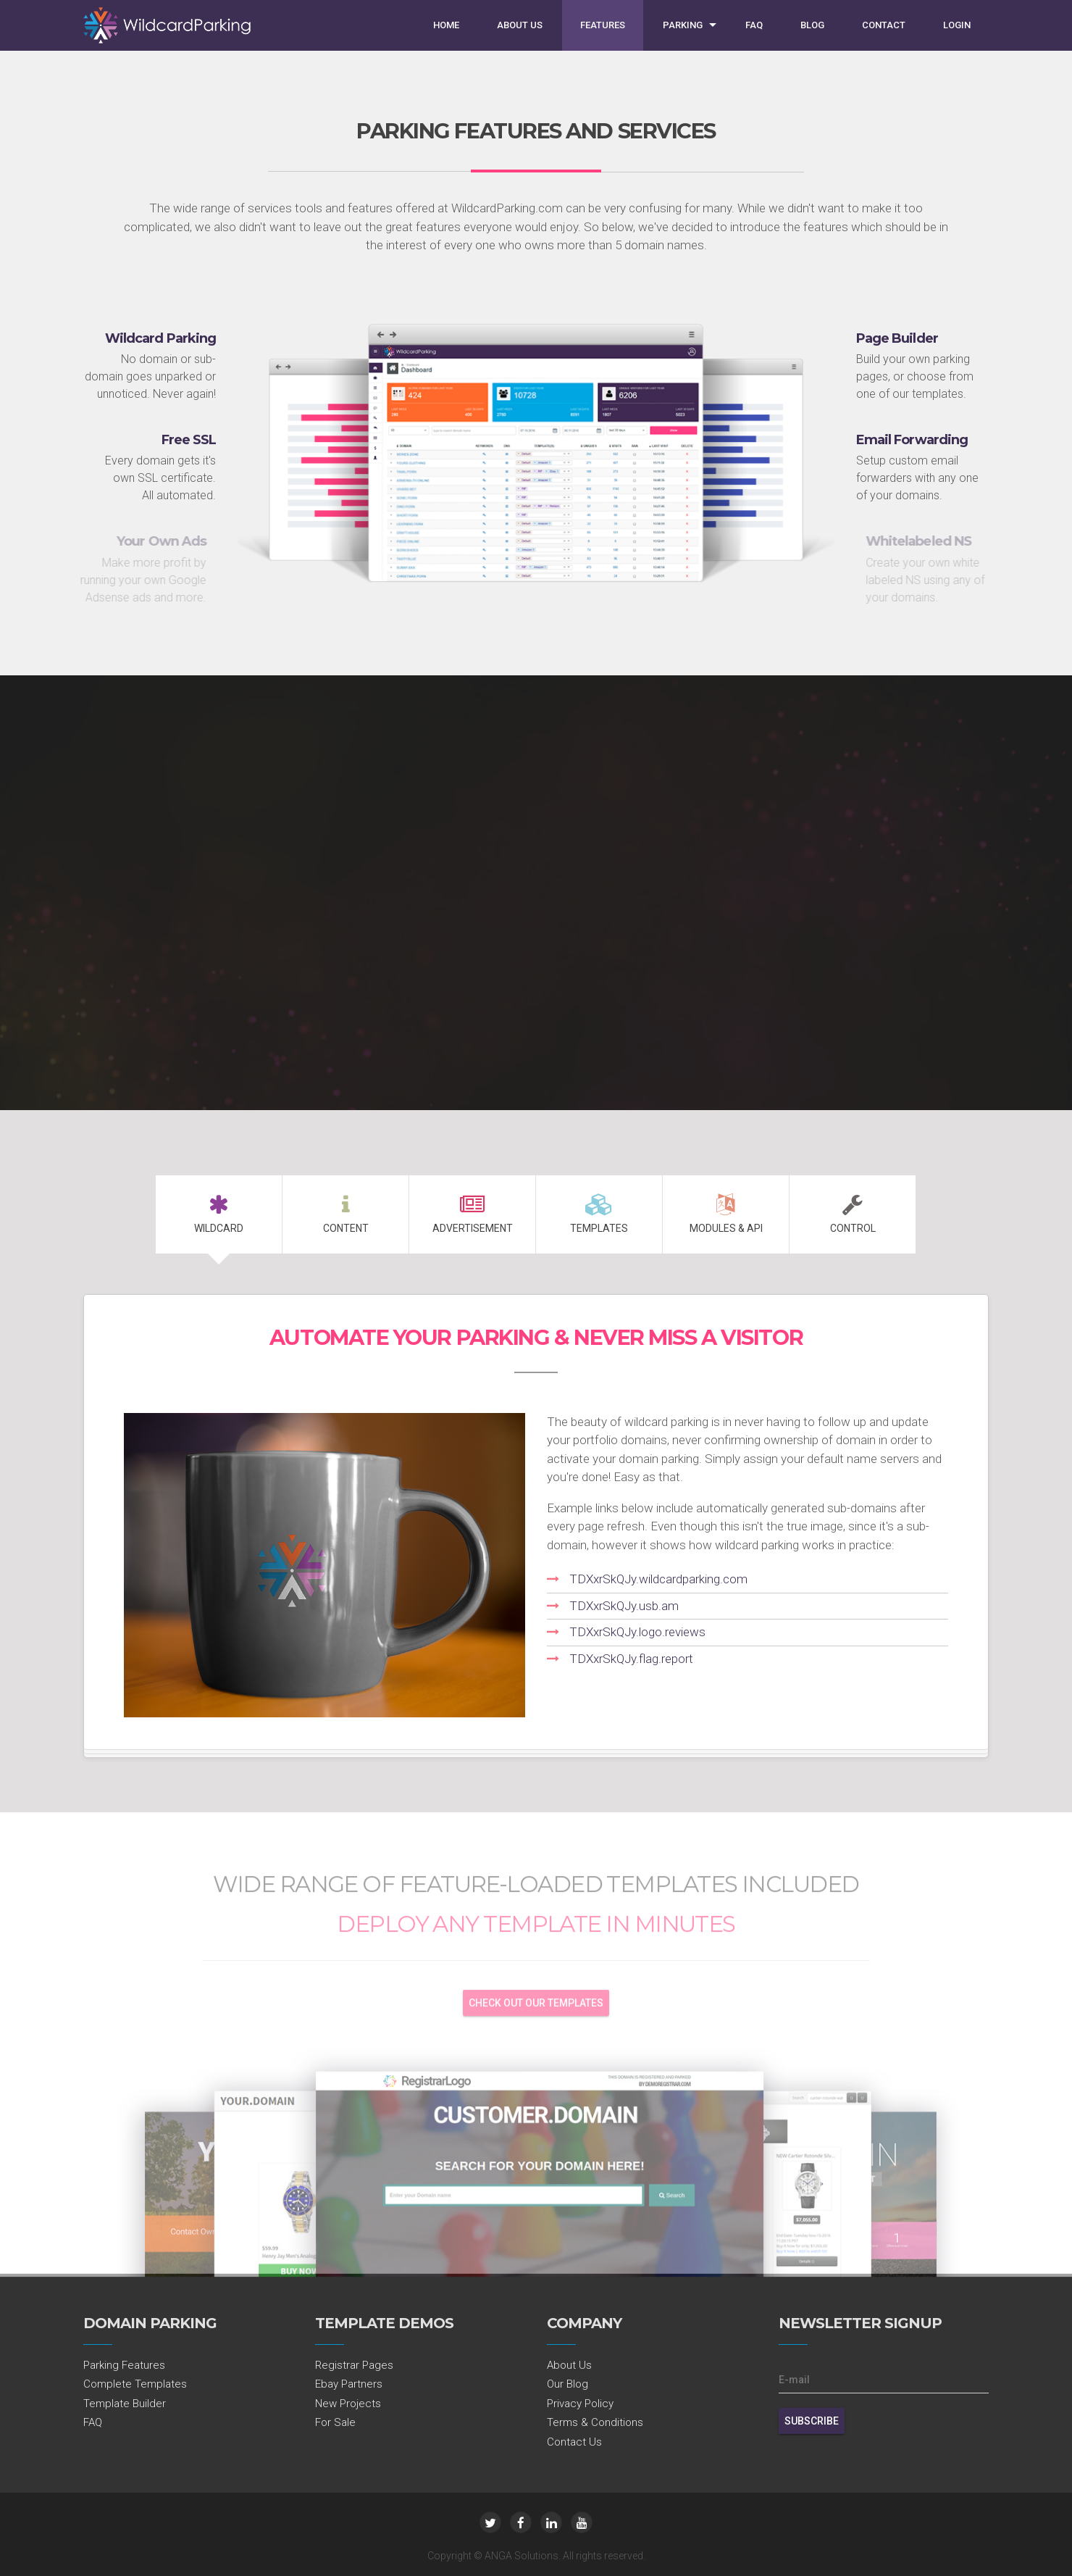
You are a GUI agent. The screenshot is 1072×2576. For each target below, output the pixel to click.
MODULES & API (726, 1213)
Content (345, 1213)
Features (602, 25)
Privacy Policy (580, 2403)
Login (957, 25)
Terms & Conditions (595, 2422)
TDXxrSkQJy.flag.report (631, 1658)
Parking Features (124, 2365)
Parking (683, 25)
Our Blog (567, 2383)
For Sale (335, 2422)
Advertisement (472, 1213)
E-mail (794, 2379)
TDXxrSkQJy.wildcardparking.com (658, 1579)
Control (852, 1213)
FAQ (754, 25)
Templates (599, 1213)
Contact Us (574, 2441)
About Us (520, 25)
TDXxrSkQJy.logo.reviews (637, 1632)
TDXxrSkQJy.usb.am (624, 1605)
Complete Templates (135, 2383)
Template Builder (124, 2403)
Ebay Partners (348, 2383)
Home (446, 25)
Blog (812, 25)
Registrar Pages (354, 2365)
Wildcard (219, 1213)
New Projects (348, 2403)
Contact (883, 25)
